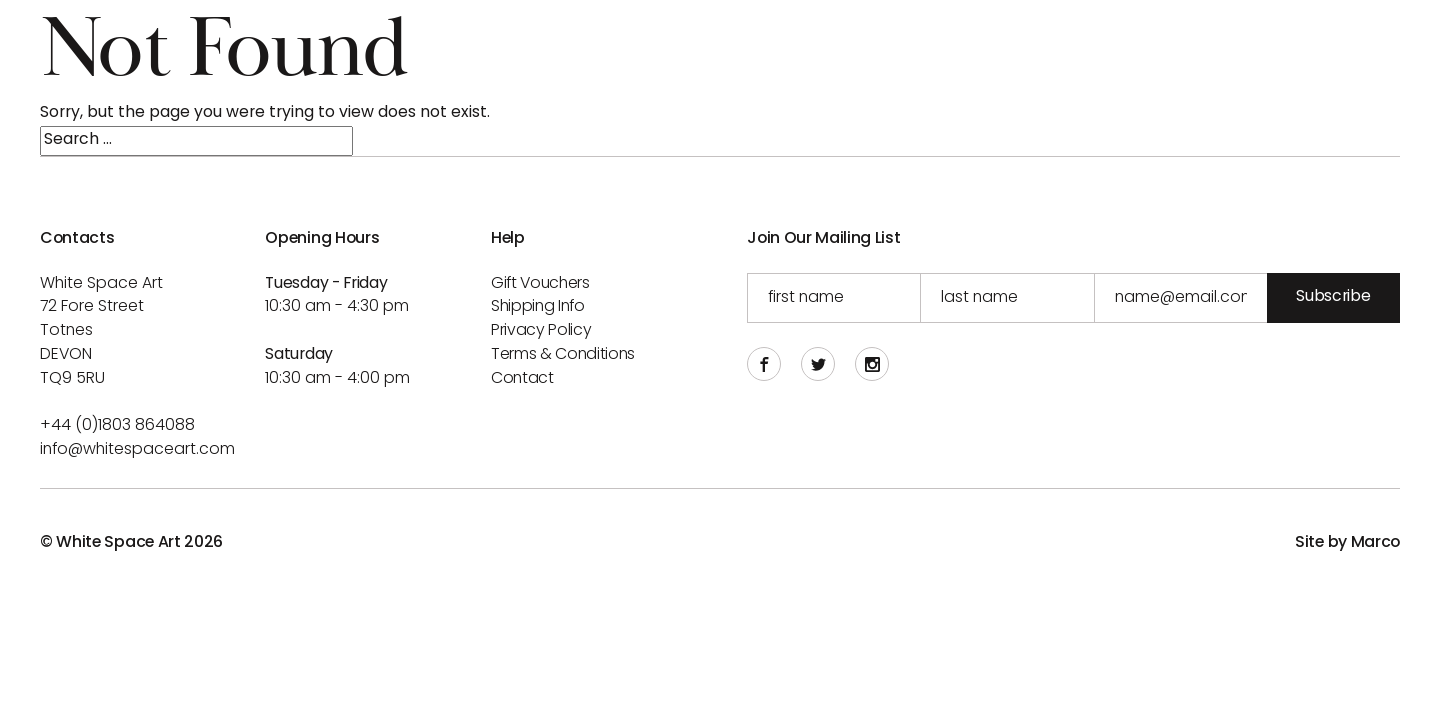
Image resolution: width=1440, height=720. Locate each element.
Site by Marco (1347, 543)
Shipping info (538, 307)
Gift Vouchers (540, 284)
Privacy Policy (541, 331)
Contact (522, 379)
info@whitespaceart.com (137, 450)
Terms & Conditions (563, 355)
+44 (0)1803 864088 (117, 426)
